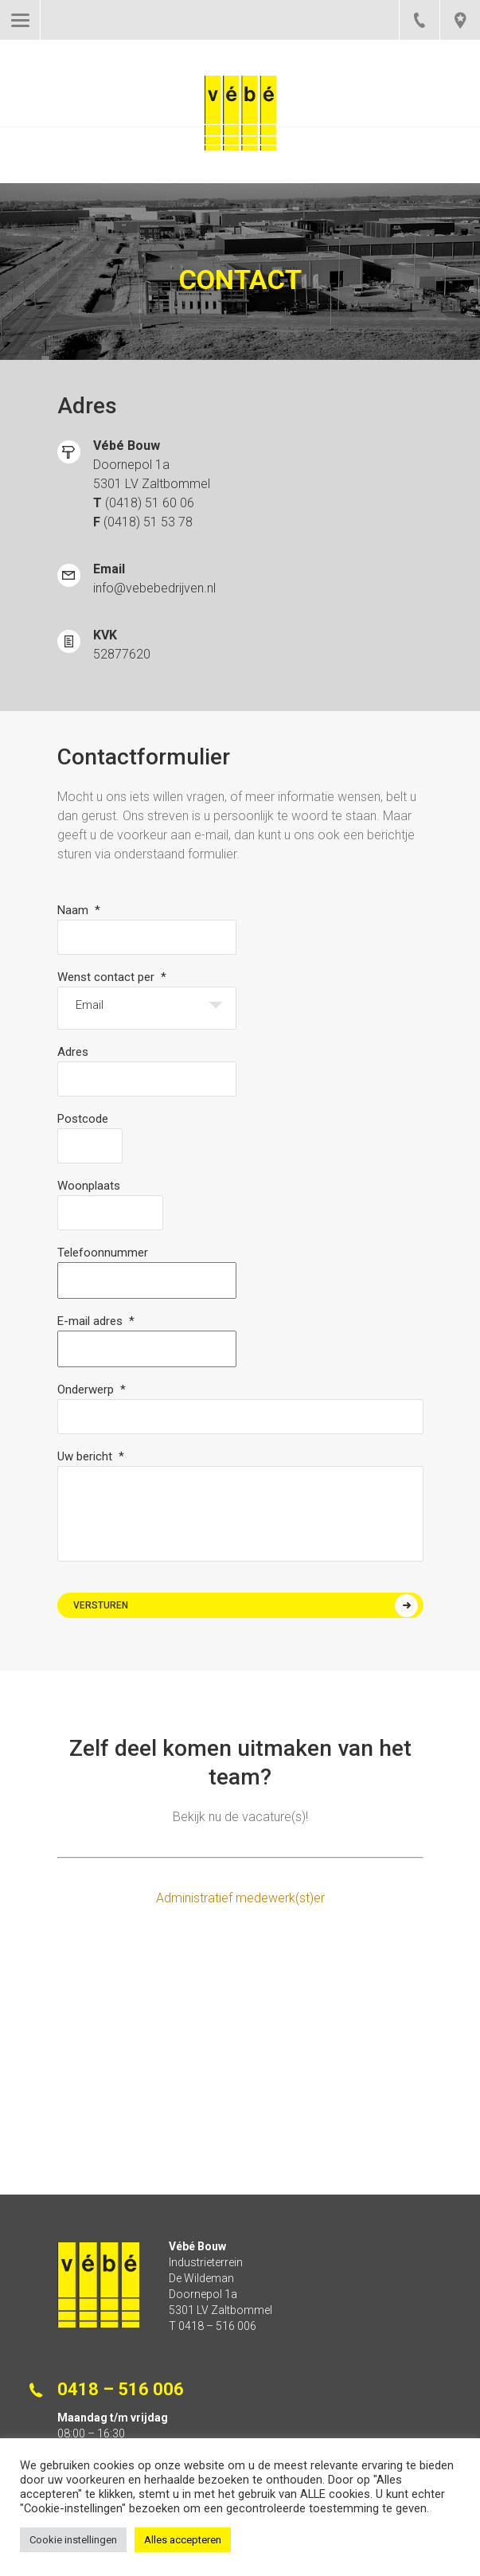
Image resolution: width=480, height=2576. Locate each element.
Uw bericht (90, 1456)
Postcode (82, 1119)
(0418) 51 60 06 (149, 502)
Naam (78, 910)
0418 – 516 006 (419, 20)
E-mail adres (96, 1321)
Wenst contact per (111, 977)
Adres (72, 1052)
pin (459, 20)
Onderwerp (91, 1389)
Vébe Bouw (240, 129)
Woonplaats (88, 1186)
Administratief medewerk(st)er (240, 1898)
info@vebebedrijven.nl (154, 588)
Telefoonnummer (102, 1252)
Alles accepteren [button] (182, 2540)
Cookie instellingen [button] (73, 2540)
